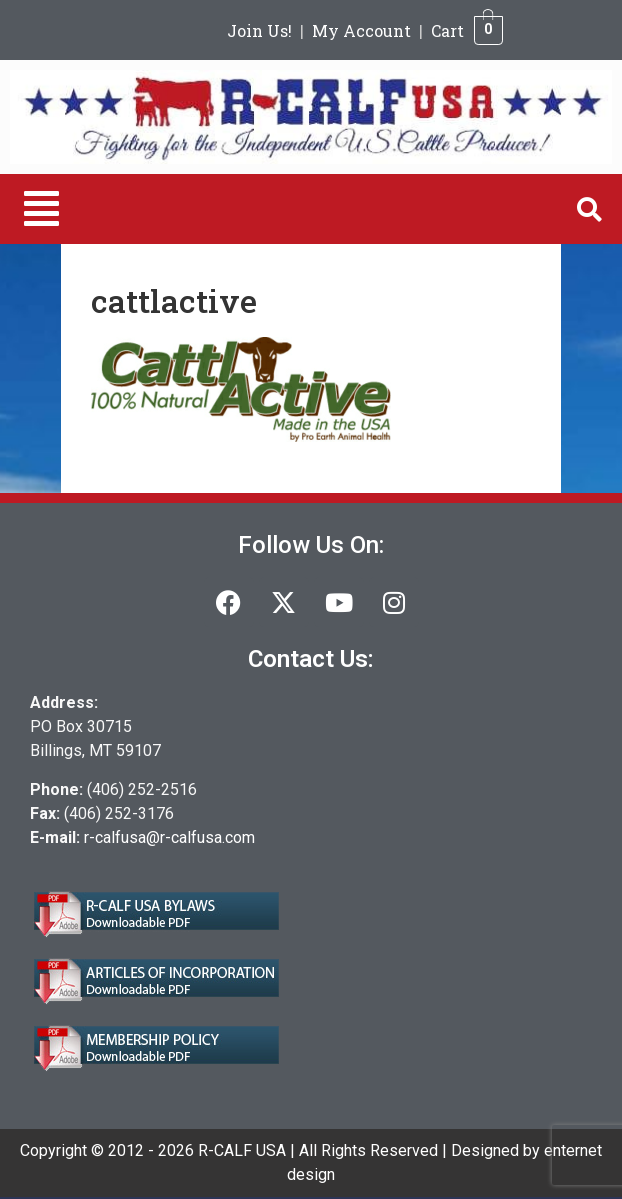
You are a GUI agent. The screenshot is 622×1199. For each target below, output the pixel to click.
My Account (361, 30)
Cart (447, 30)
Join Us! (259, 30)
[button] (41, 209)
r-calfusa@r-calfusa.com (169, 837)
